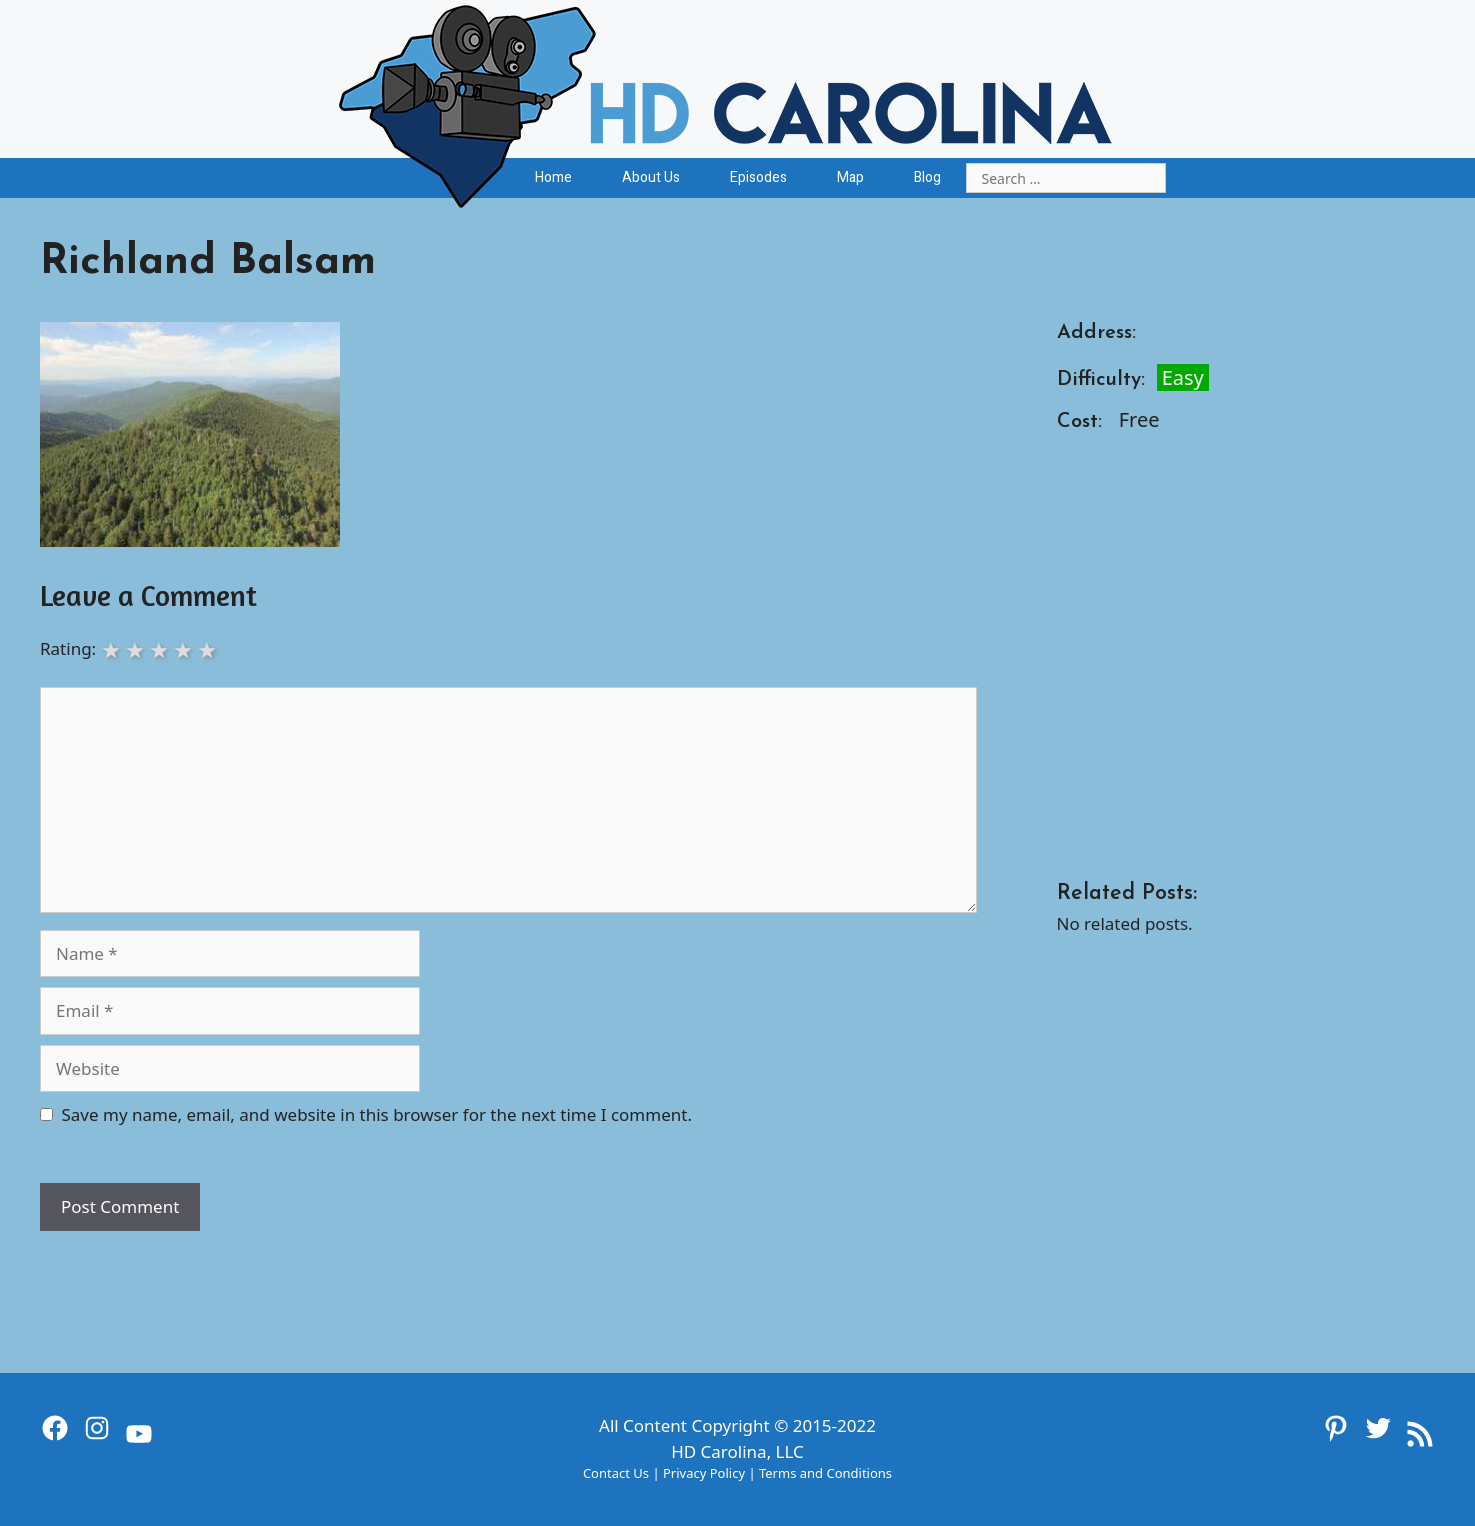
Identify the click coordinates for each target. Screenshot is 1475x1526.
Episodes (758, 177)
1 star (113, 649)
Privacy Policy (704, 1473)
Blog (927, 177)
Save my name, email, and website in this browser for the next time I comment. (377, 1114)
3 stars (161, 649)
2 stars (137, 649)
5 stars (209, 649)
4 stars (185, 649)
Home (553, 177)
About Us (651, 177)
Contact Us (616, 1473)
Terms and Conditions (825, 1473)
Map (850, 177)
